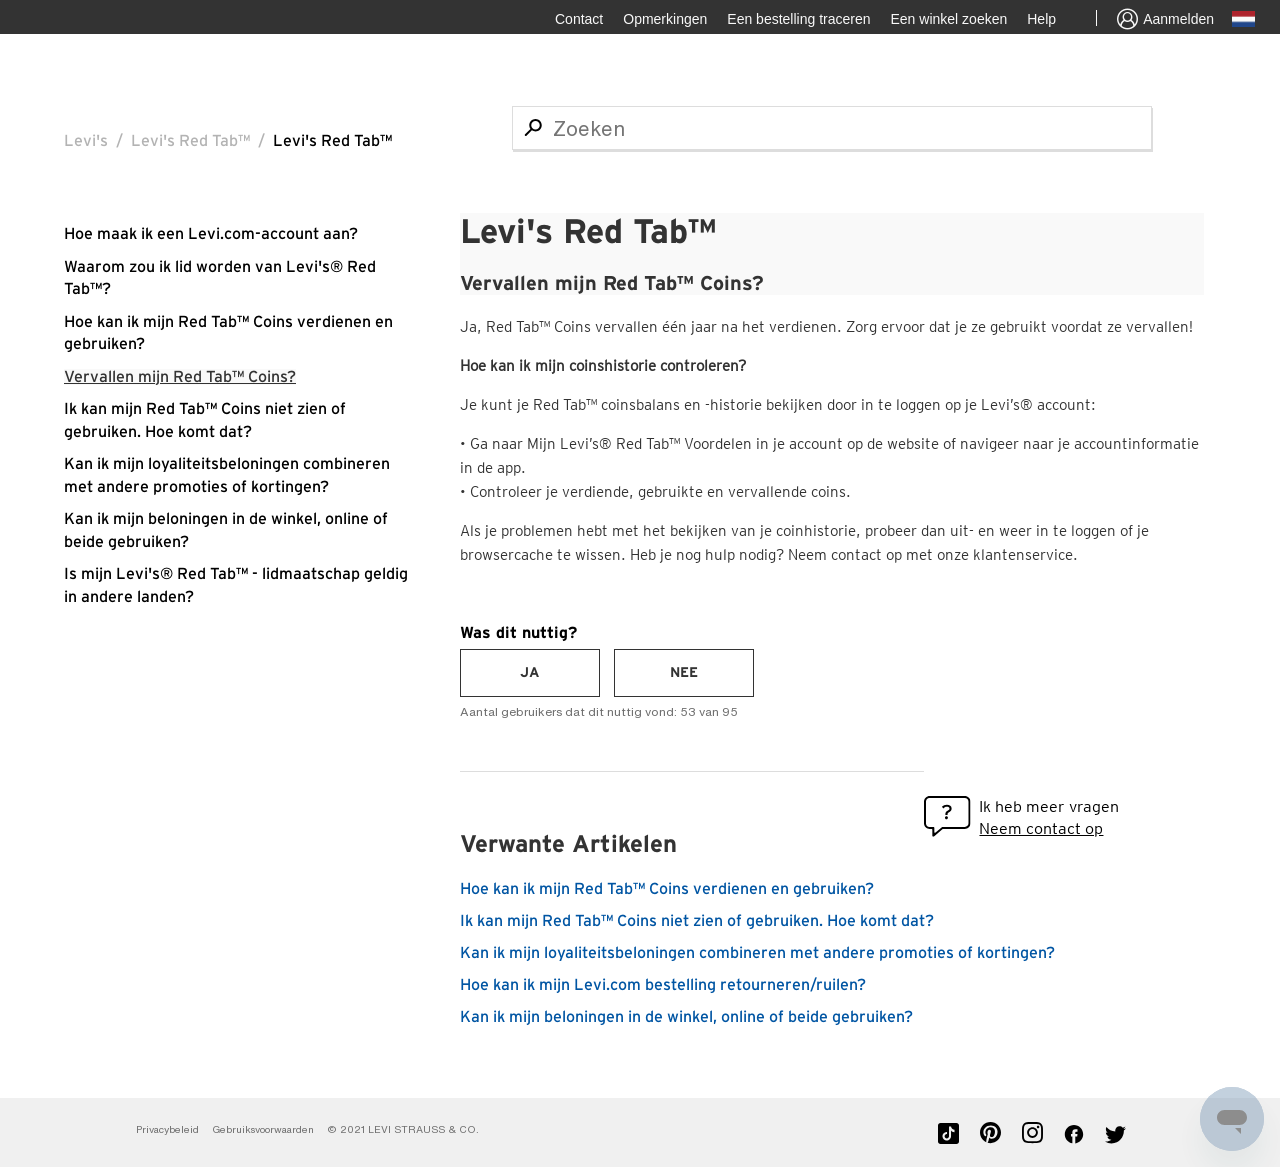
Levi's (86, 141)
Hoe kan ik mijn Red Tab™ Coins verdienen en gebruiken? (667, 889)
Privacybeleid (167, 1129)
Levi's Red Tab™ (190, 141)
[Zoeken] (832, 128)
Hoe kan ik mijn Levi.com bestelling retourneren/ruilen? (663, 985)
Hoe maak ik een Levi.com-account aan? (211, 234)
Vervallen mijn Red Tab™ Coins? (180, 377)
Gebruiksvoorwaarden (263, 1129)
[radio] (530, 673)
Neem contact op (1041, 828)
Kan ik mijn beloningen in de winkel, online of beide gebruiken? (686, 1017)
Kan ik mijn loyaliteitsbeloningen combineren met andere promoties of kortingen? (757, 953)
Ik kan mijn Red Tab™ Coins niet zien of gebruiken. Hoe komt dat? (697, 921)
